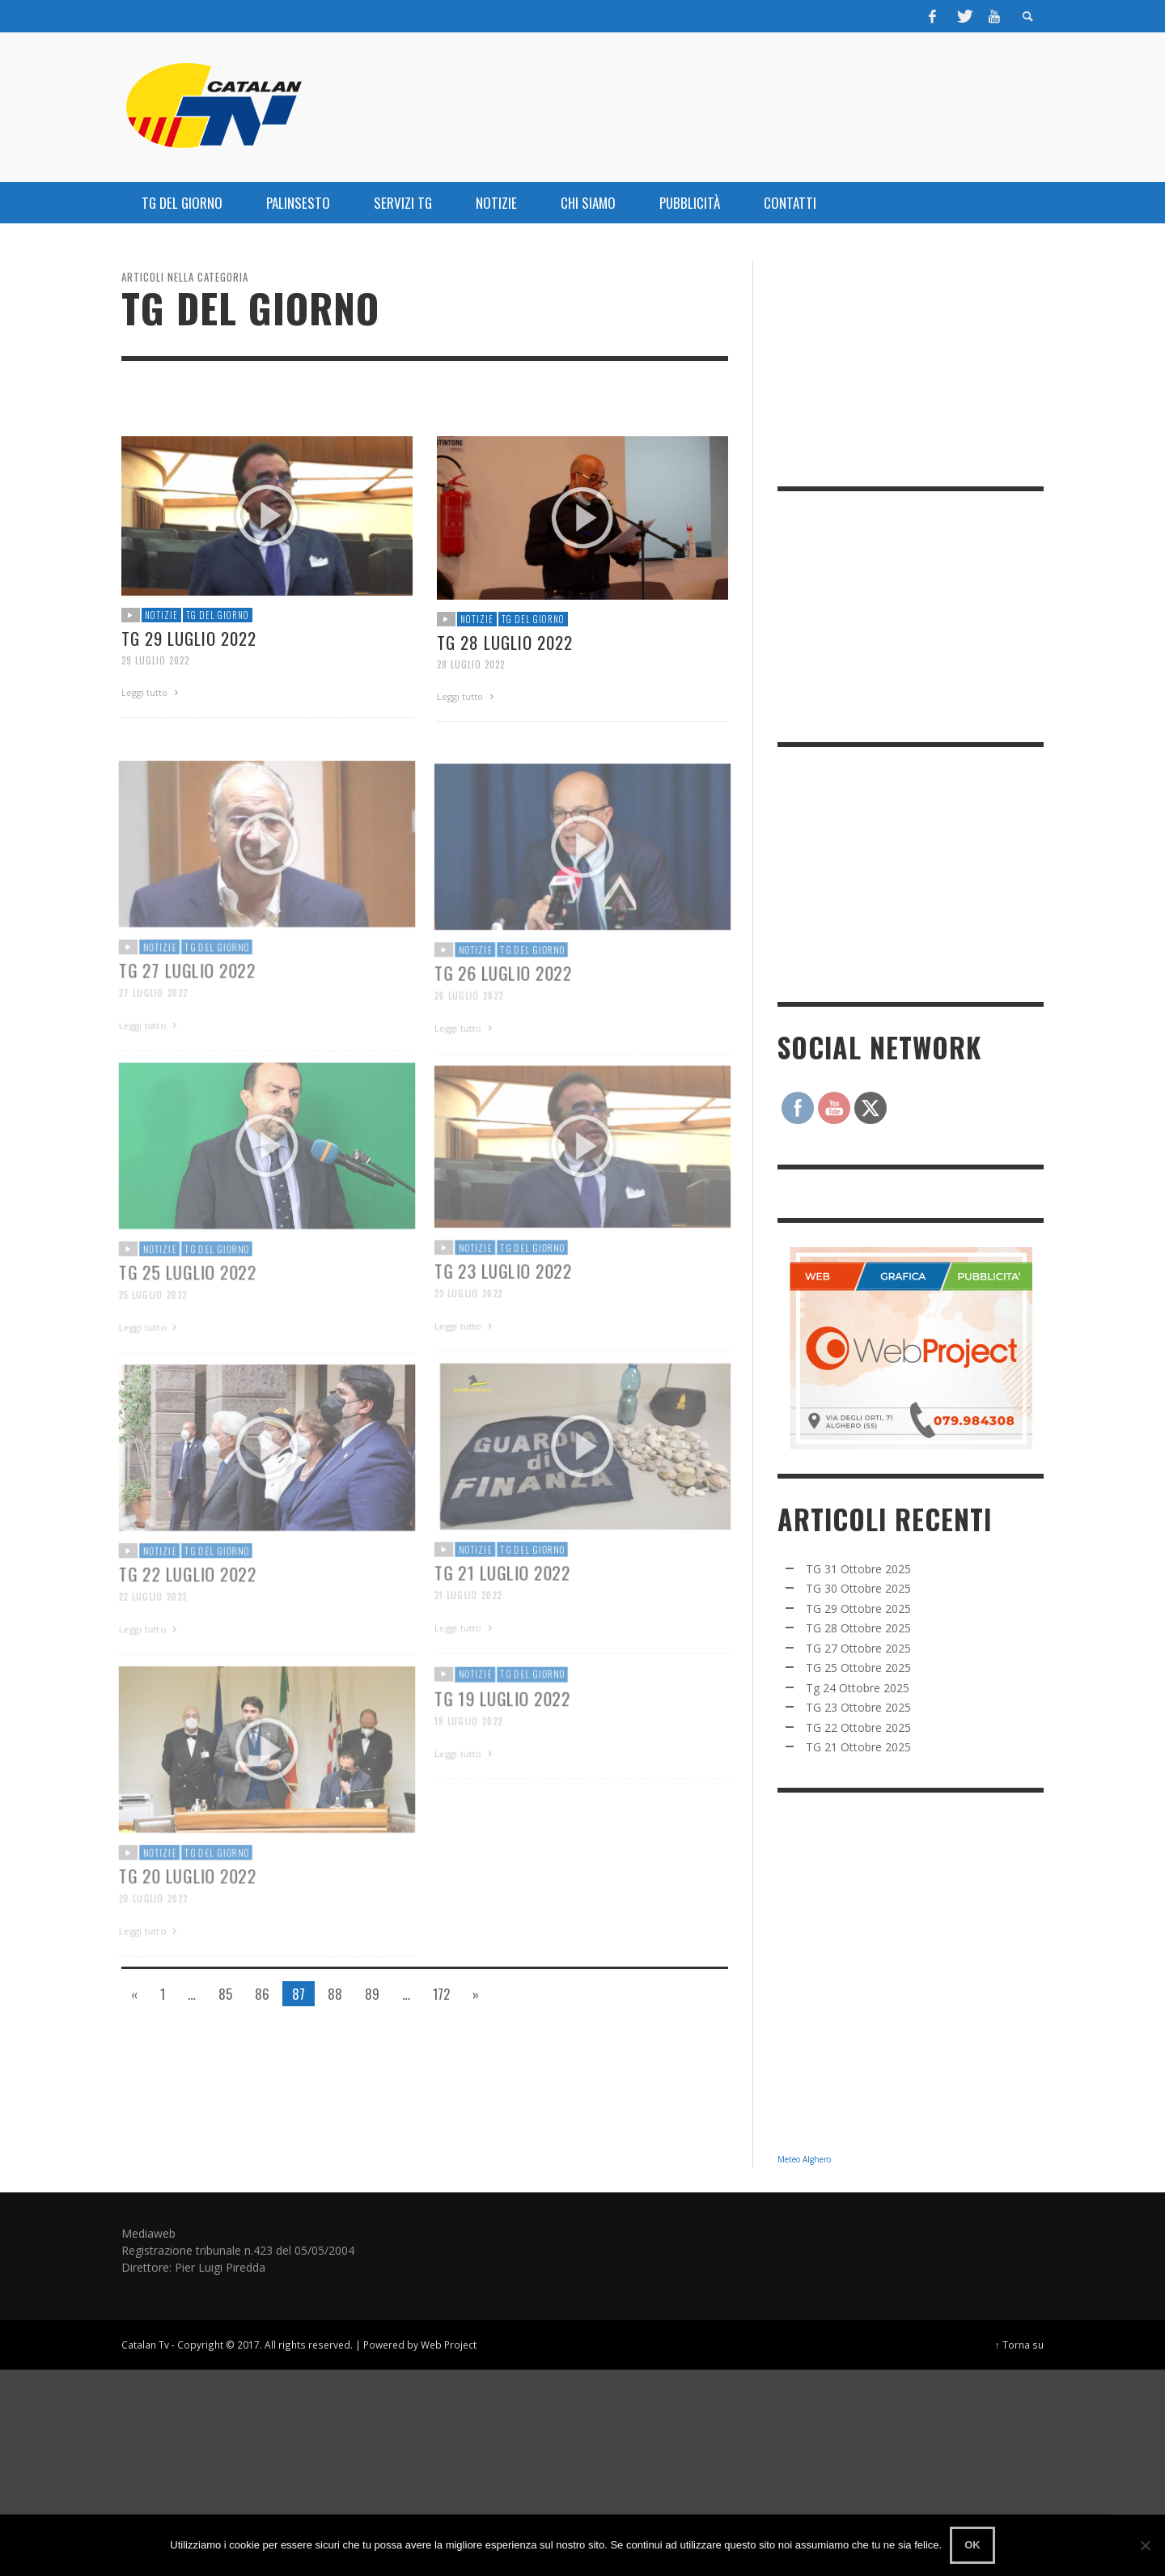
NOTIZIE (161, 615)
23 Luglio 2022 (466, 1334)
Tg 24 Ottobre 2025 (857, 1687)
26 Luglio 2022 (466, 1036)
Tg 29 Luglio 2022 (188, 638)
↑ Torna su (1019, 2344)
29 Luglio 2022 (155, 660)
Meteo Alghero (804, 2159)
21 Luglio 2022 (465, 1636)
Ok (972, 2545)
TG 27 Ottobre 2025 (858, 1648)
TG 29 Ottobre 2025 (858, 1608)
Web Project (449, 2344)
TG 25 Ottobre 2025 (858, 1667)
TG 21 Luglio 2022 (500, 1613)
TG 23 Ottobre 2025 (858, 1707)
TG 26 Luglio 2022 (501, 1013)
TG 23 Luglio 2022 (501, 1311)
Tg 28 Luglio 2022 (505, 642)
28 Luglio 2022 (471, 664)
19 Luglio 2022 (466, 1759)
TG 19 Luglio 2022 (500, 1736)
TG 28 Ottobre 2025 (858, 1628)
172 (441, 1994)
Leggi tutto (151, 692)
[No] (1145, 2545)
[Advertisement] (898, 872)
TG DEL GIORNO (217, 615)
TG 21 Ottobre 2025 (858, 1747)
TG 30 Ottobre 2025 (858, 1588)
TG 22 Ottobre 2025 (858, 1727)
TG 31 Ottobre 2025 (858, 1569)
